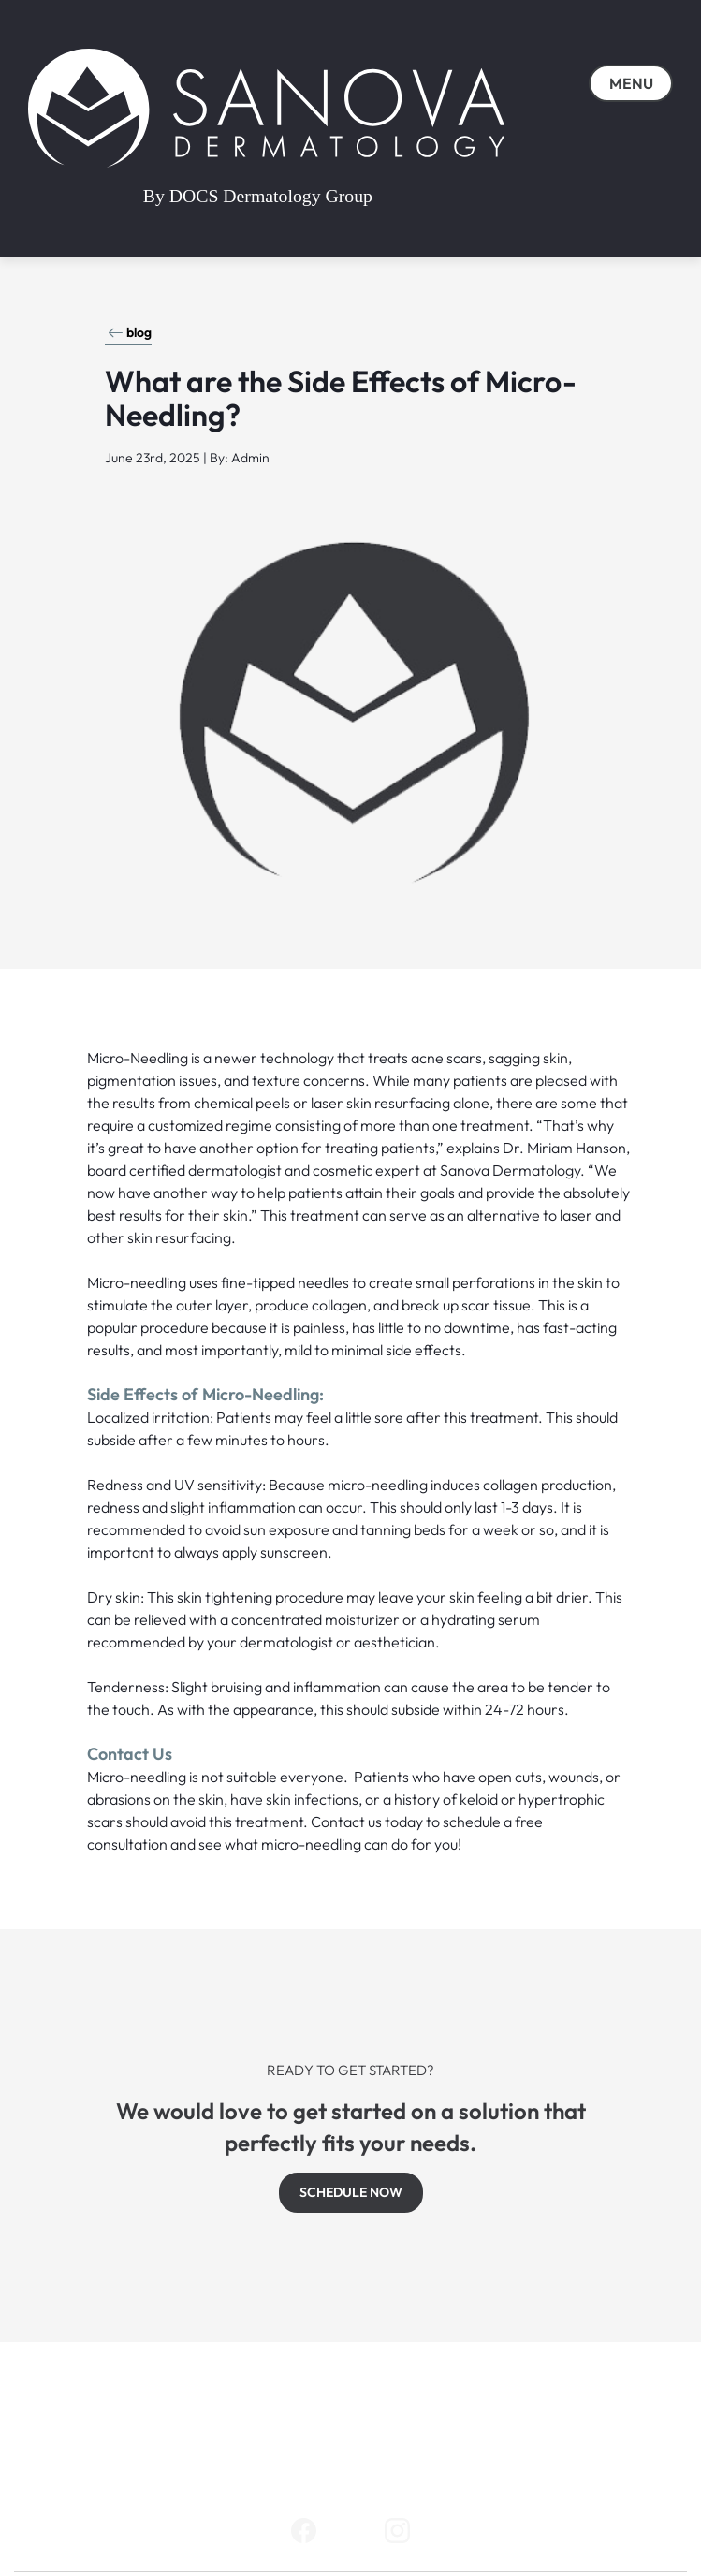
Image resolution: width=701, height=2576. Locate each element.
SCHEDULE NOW (350, 2192)
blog (130, 332)
